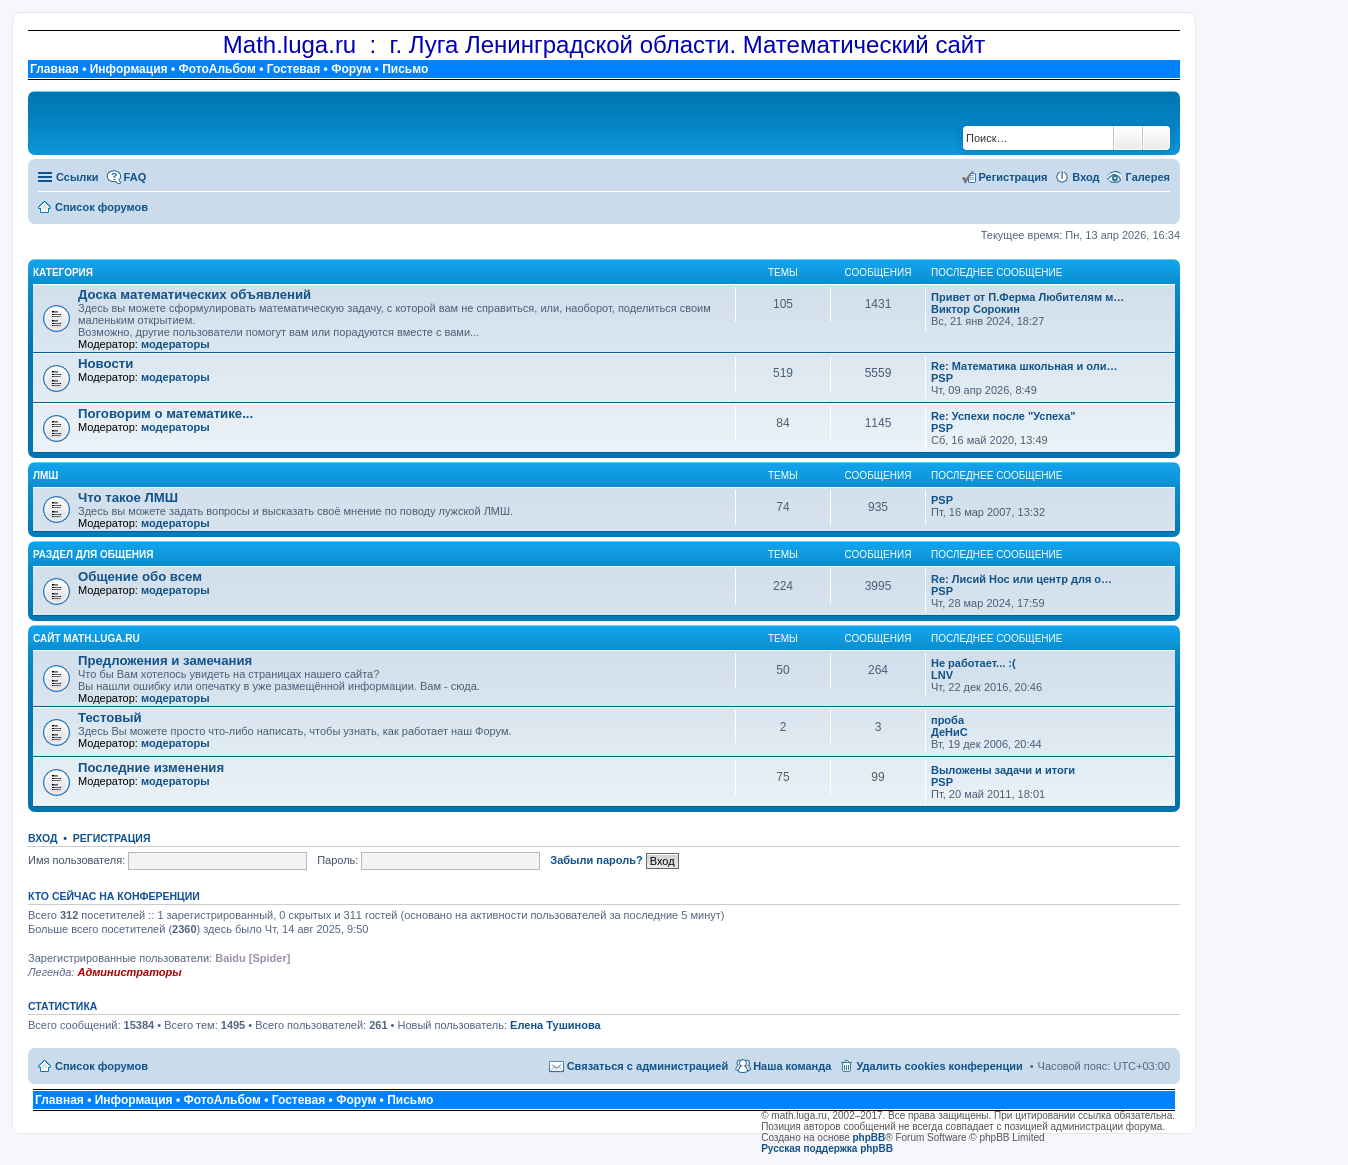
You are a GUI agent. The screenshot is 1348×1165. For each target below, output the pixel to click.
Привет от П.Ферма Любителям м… (1027, 297)
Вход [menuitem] (1085, 177)
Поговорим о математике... (165, 413)
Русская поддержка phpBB (827, 1148)
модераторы (175, 344)
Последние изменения (151, 767)
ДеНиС (949, 732)
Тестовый (110, 717)
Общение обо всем (140, 576)
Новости (105, 363)
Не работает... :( (973, 663)
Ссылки (77, 177)
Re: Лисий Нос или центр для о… (1021, 579)
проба (947, 720)
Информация (129, 69)
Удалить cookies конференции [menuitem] (939, 1066)
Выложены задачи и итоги (1003, 770)
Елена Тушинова (555, 1025)
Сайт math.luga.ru (86, 638)
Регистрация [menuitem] (1013, 177)
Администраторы (129, 972)
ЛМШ (45, 475)
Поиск (1128, 138)
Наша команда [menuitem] (792, 1066)
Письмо (405, 69)
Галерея (1148, 177)
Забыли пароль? (596, 860)
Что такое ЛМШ (128, 497)
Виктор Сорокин (975, 309)
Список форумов (101, 1066)
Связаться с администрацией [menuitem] (648, 1066)
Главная (54, 69)
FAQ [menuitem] (135, 177)
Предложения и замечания (165, 660)
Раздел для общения (93, 554)
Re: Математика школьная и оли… (1024, 366)
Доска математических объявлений (194, 294)
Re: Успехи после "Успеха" (1003, 416)
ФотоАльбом (216, 69)
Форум (351, 69)
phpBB (869, 1137)
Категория (63, 272)
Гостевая (294, 69)
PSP (942, 378)
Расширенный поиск (1156, 138)
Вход (42, 838)
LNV (942, 675)
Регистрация (112, 838)
